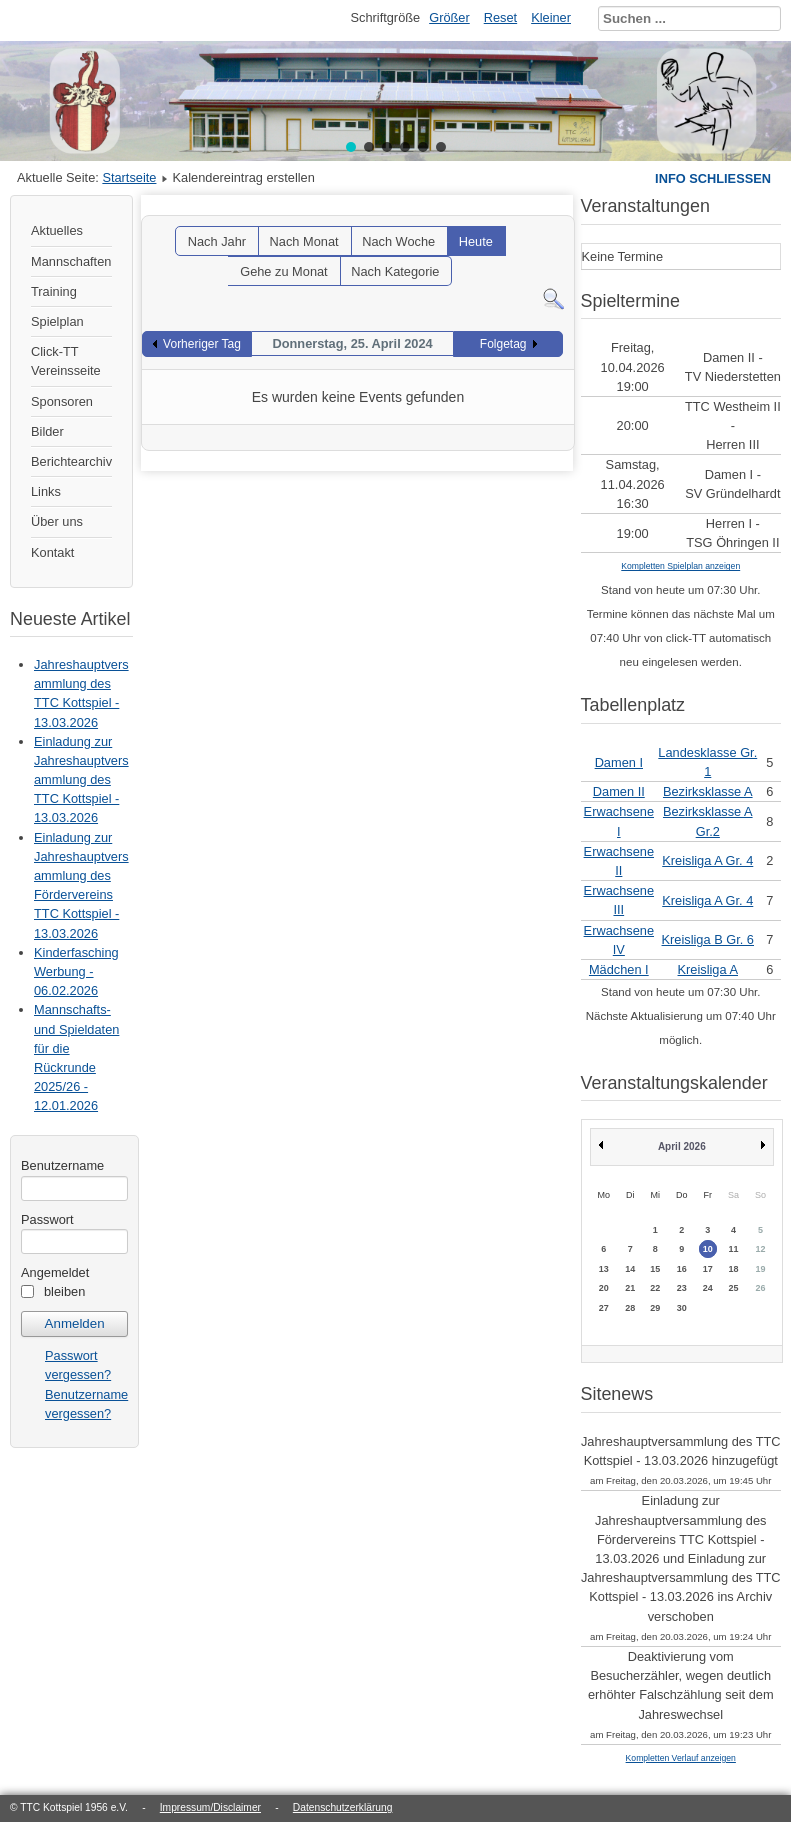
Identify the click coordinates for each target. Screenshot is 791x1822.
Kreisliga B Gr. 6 (708, 939)
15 (655, 1269)
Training (54, 291)
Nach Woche (398, 241)
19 (761, 1269)
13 (604, 1269)
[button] (351, 147)
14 (630, 1269)
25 (734, 1288)
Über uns (57, 521)
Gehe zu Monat (284, 271)
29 (655, 1308)
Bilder (47, 431)
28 (630, 1308)
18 (734, 1269)
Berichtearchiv (71, 461)
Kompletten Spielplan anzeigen (680, 566)
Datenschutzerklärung (343, 1807)
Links (46, 491)
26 (761, 1288)
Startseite (129, 177)
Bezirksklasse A (708, 791)
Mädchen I (619, 969)
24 (708, 1288)
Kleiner (551, 17)
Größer (449, 17)
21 (630, 1288)
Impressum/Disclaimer (210, 1807)
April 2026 (682, 1146)
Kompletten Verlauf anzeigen (681, 1758)
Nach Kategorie (395, 271)
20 (604, 1288)
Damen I (619, 762)
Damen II (619, 791)
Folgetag (503, 344)
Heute (476, 241)
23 (682, 1288)
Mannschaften (71, 261)
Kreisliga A (708, 969)
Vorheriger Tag (202, 344)
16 (682, 1269)
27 (604, 1308)
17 (708, 1269)
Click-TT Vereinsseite (66, 361)
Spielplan (57, 321)
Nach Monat (304, 241)
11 (734, 1249)
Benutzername (62, 1165)
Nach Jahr (217, 241)
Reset (500, 17)
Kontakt (52, 552)
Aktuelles (57, 230)
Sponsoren (62, 401)
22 (655, 1288)
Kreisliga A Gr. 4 (707, 860)
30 (682, 1308)
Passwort (47, 1219)
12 (761, 1249)
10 (708, 1249)
